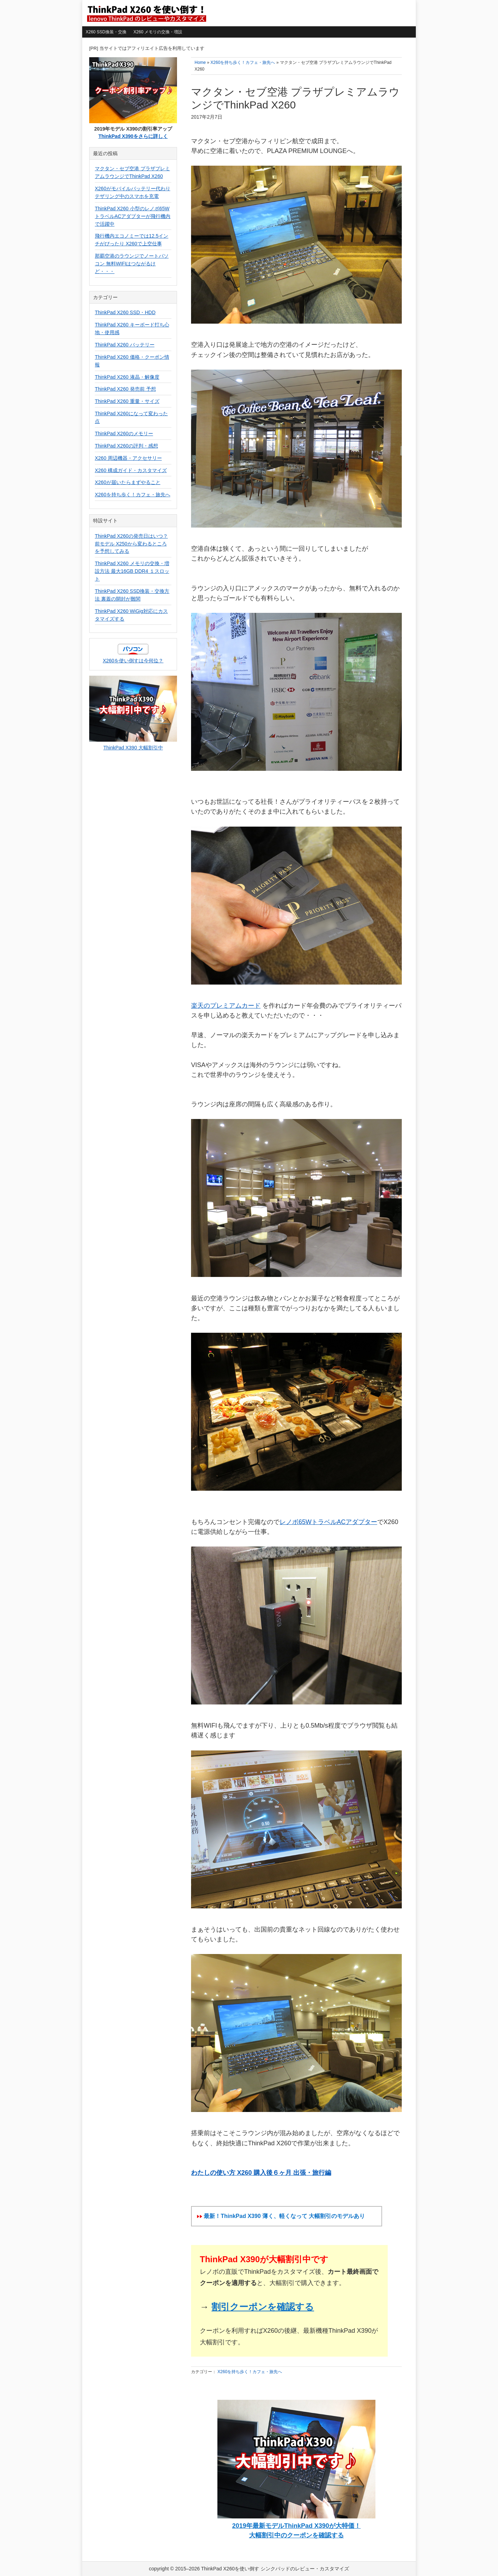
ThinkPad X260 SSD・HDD (125, 312)
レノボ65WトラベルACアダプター (328, 1521)
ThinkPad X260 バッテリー (125, 344)
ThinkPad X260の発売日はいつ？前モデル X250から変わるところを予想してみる (131, 543)
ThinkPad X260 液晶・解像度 (127, 377)
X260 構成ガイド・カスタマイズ (131, 470)
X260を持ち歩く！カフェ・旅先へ (249, 2371)
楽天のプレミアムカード (226, 1005)
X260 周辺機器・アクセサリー (128, 458)
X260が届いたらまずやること (127, 482)
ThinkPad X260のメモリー (124, 433)
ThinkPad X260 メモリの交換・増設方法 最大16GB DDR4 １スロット (132, 571)
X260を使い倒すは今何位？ (133, 660)
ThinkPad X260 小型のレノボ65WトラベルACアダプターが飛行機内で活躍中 (132, 216)
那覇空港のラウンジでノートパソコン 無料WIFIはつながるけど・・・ (132, 263)
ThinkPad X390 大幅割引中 (133, 747)
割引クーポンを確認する (262, 2307)
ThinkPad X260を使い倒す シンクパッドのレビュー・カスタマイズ (146, 13)
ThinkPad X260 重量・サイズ (127, 401)
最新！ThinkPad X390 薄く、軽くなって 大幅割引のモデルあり (284, 2216)
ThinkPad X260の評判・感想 (126, 446)
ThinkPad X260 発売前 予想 (125, 389)
